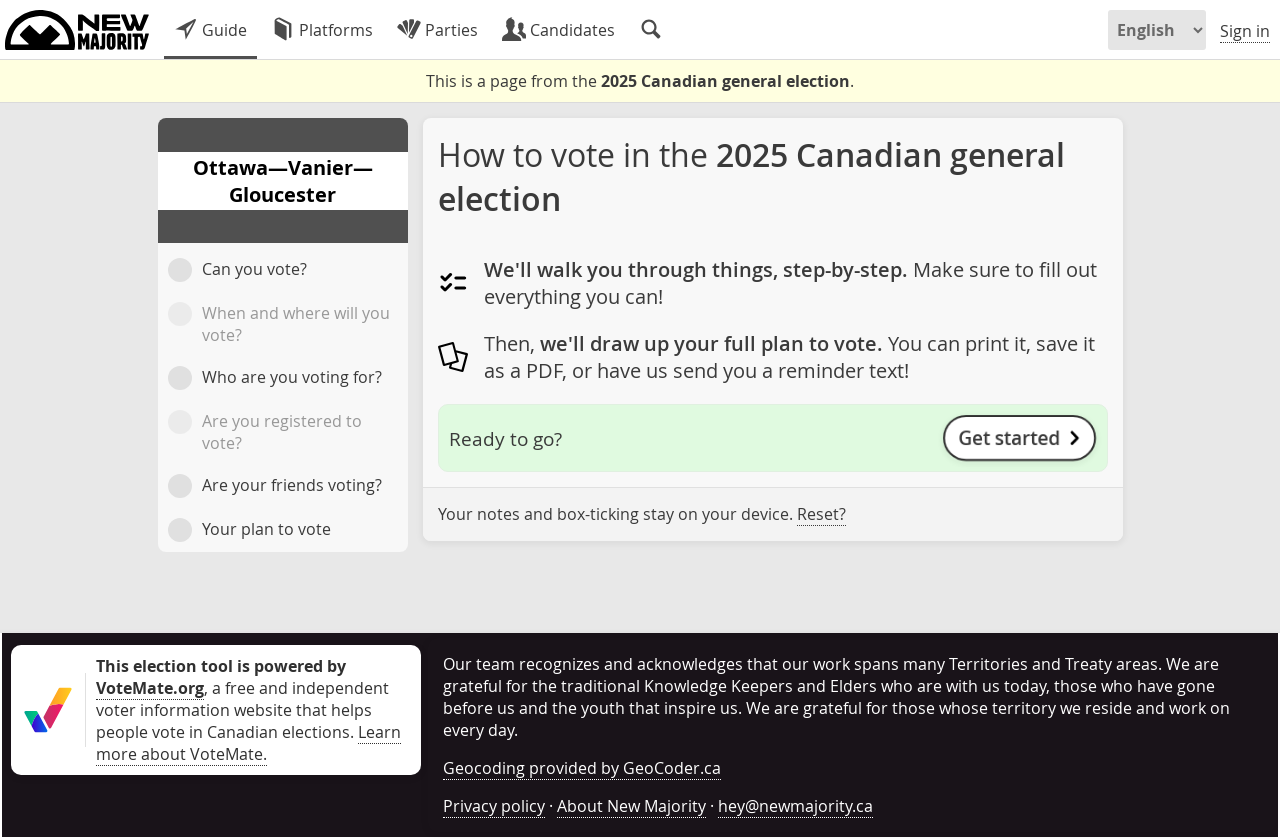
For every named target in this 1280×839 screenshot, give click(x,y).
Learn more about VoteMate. (248, 743)
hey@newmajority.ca (795, 806)
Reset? (821, 514)
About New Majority (631, 806)
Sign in (1245, 31)
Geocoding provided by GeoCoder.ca (582, 768)
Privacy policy (494, 806)
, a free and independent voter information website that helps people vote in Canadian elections (242, 699)
